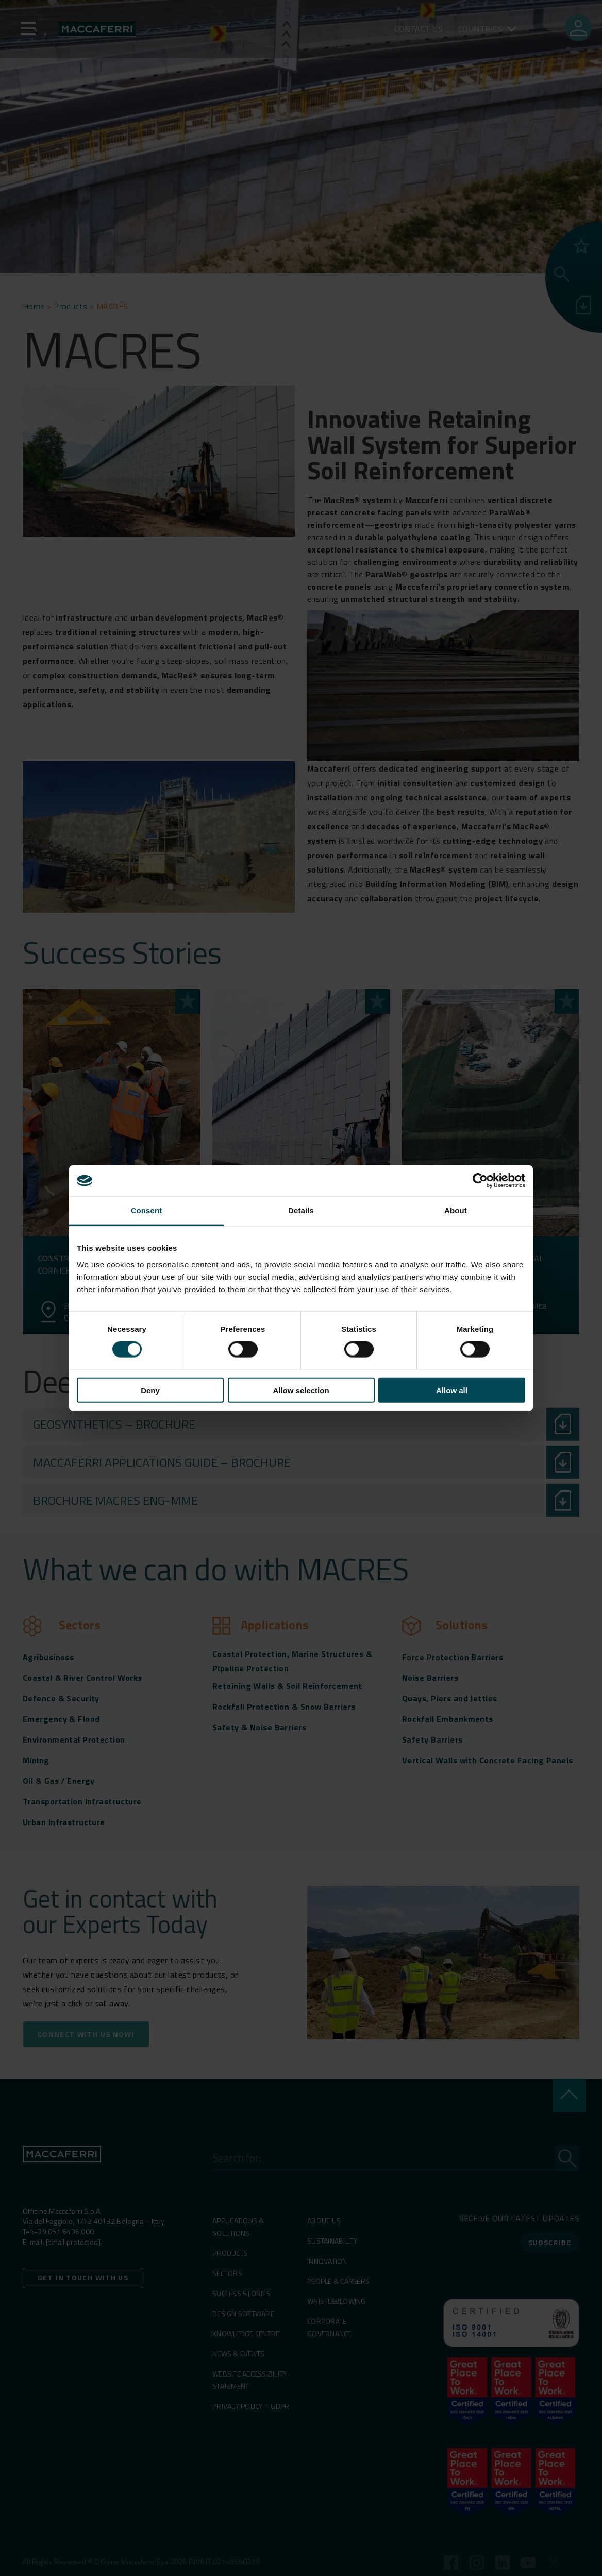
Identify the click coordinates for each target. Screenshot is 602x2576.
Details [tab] (301, 1210)
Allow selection (301, 1389)
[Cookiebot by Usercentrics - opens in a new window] (480, 1181)
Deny (150, 1389)
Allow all (451, 1389)
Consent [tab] (146, 1210)
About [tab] (455, 1210)
